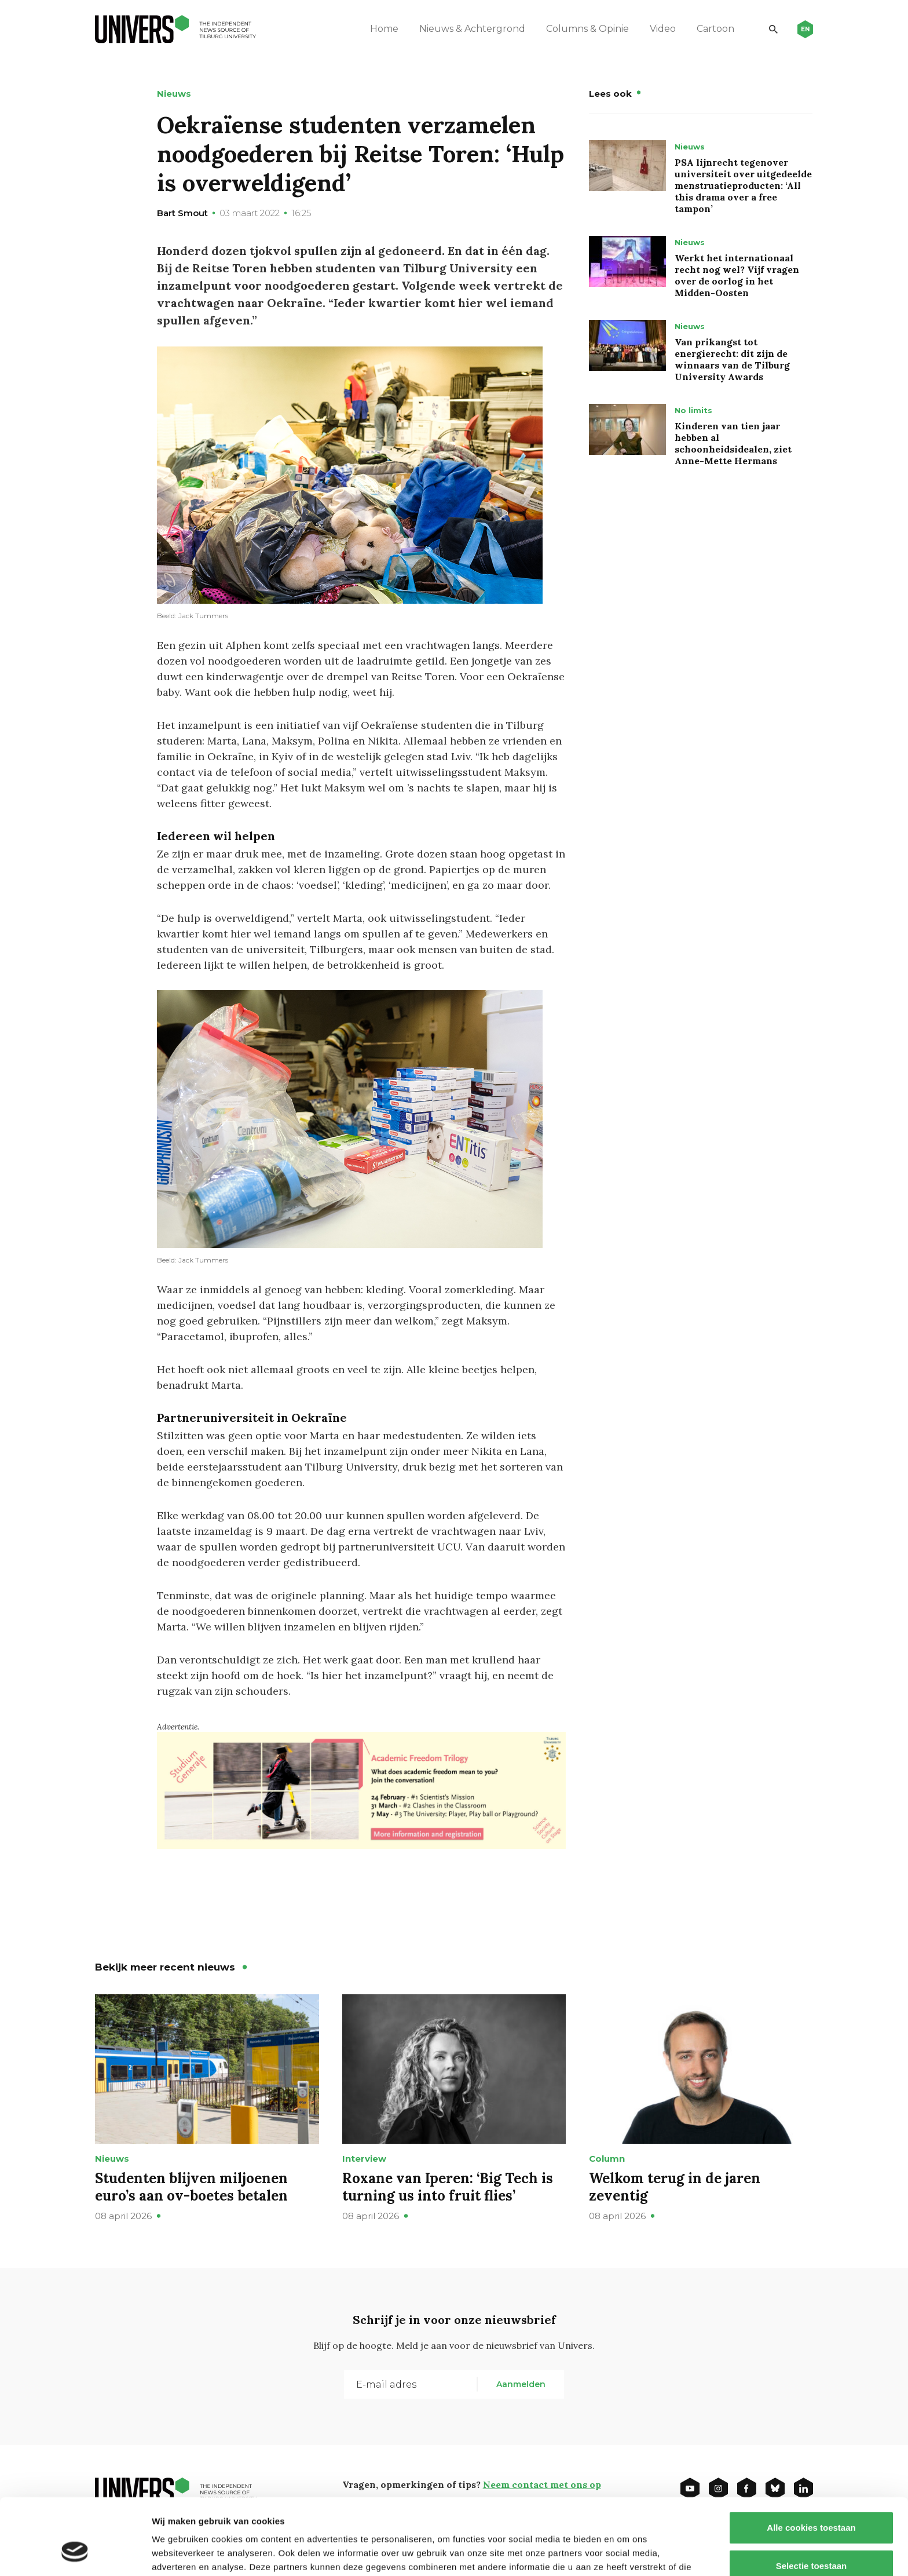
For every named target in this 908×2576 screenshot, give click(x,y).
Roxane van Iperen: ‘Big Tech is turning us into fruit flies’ (447, 2187)
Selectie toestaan (811, 2500)
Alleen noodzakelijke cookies (811, 2538)
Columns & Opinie (587, 28)
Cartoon (715, 28)
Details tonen (625, 2553)
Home (384, 28)
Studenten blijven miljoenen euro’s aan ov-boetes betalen (191, 2187)
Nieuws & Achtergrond (472, 28)
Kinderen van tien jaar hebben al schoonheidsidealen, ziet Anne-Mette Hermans (733, 443)
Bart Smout (182, 212)
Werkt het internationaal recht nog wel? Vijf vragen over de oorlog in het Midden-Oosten (737, 275)
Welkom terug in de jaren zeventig (674, 2187)
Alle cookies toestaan (811, 2462)
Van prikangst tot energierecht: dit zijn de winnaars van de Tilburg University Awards (732, 359)
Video (663, 28)
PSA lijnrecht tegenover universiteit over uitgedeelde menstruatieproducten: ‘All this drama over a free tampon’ (743, 185)
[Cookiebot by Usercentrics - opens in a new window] (75, 2553)
